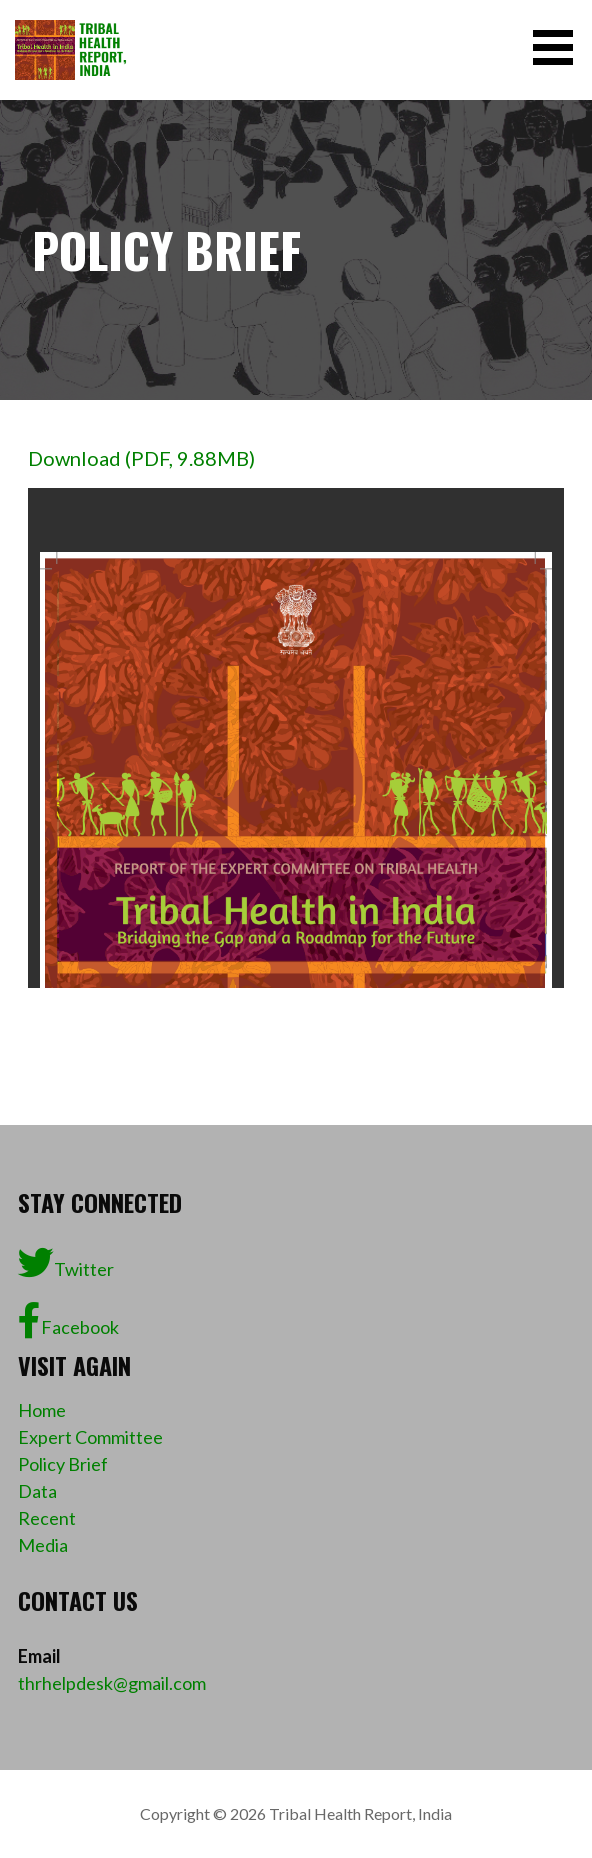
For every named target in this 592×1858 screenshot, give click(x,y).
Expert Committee (90, 1437)
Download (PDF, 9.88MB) (141, 458)
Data (37, 1491)
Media (43, 1545)
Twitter (66, 1263)
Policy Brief (63, 1464)
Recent (47, 1518)
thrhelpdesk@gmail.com (112, 1683)
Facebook (68, 1321)
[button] (560, 47)
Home (42, 1410)
